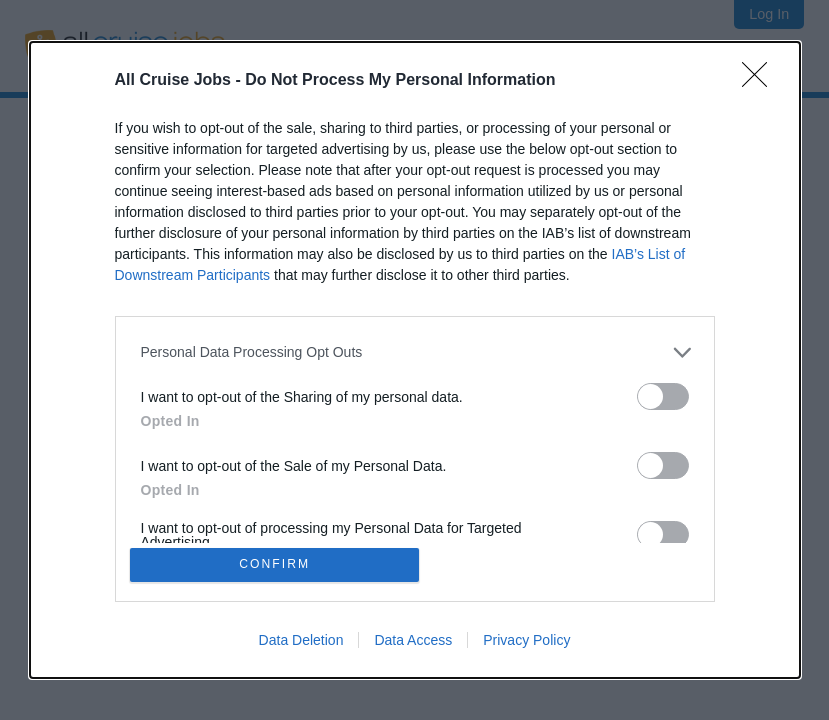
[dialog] (415, 360)
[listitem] (415, 350)
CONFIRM (276, 564)
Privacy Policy (526, 642)
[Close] (761, 79)
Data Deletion (301, 642)
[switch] (663, 394)
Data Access (413, 642)
